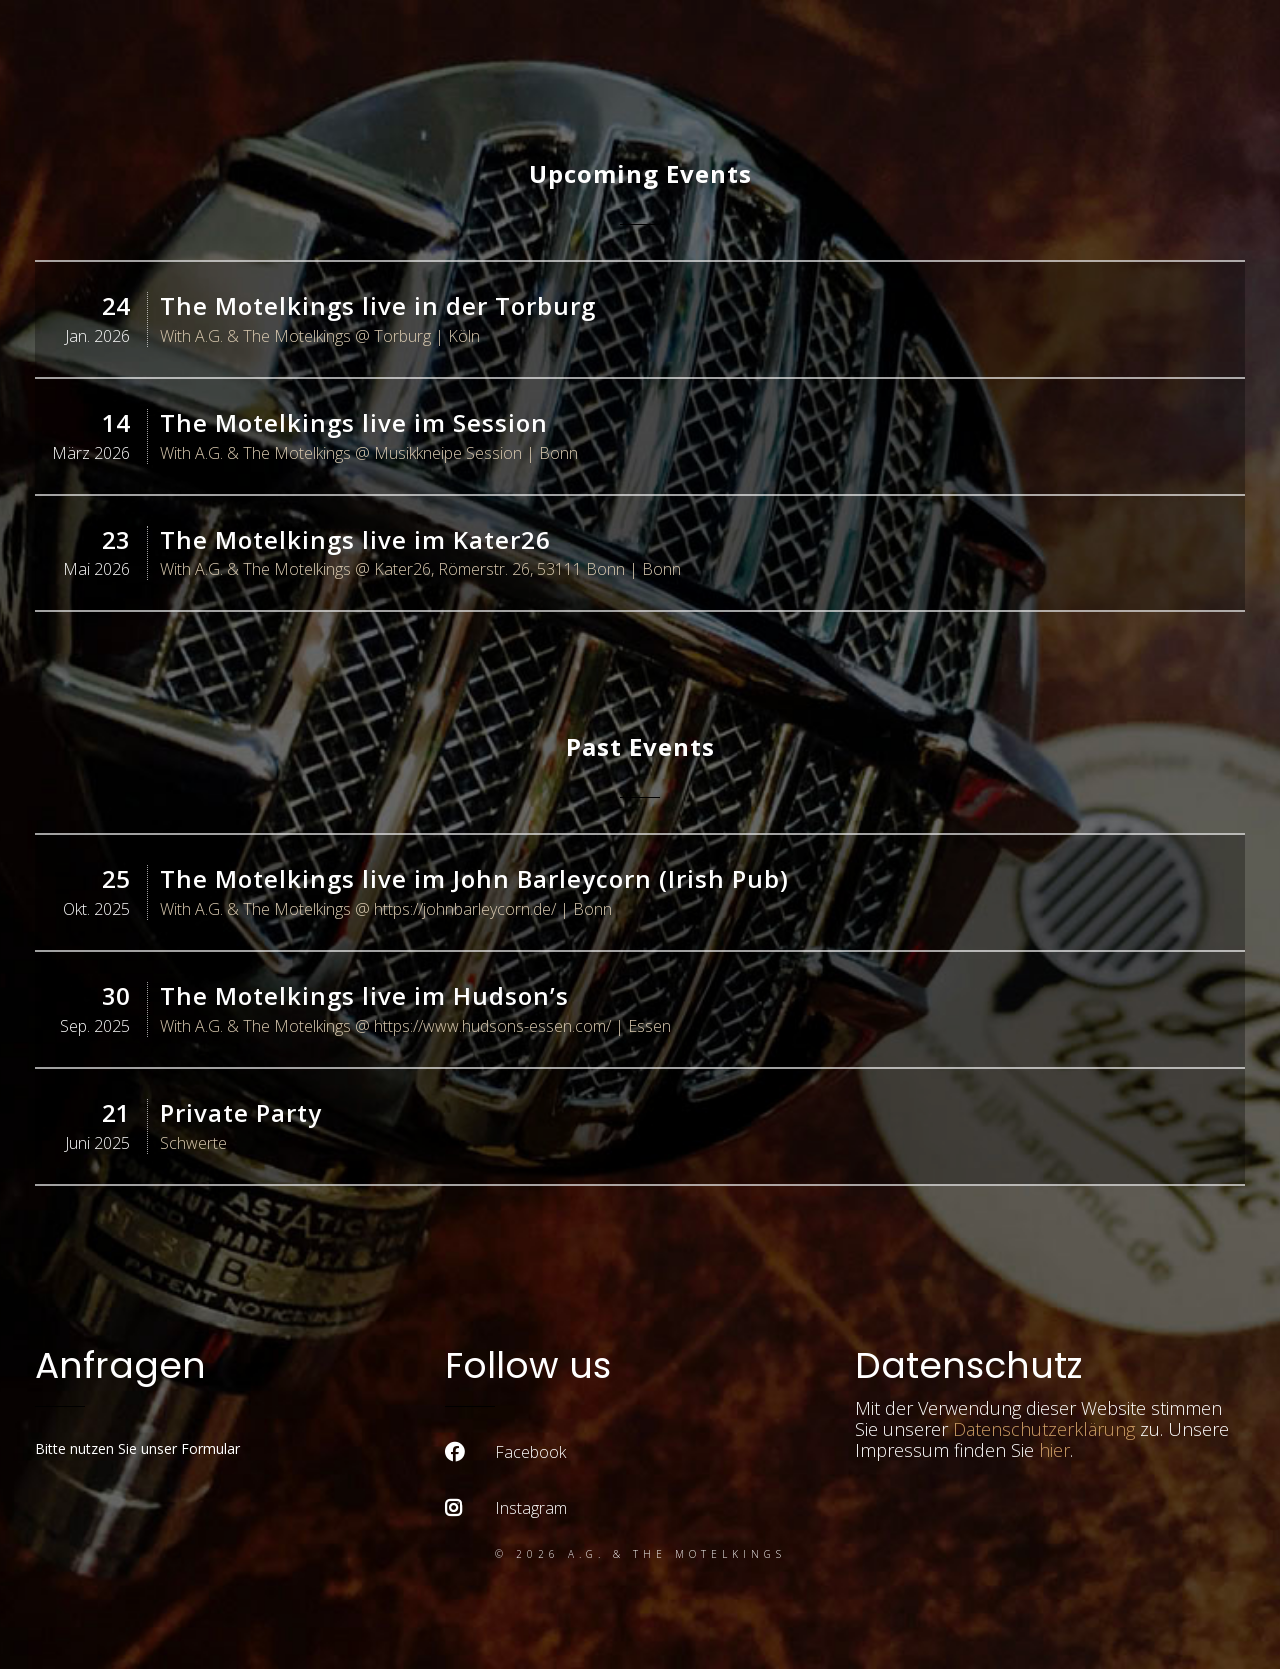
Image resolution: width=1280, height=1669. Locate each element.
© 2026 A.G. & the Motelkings (640, 1554)
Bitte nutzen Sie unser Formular (137, 1448)
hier (1054, 1450)
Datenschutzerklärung (1044, 1429)
